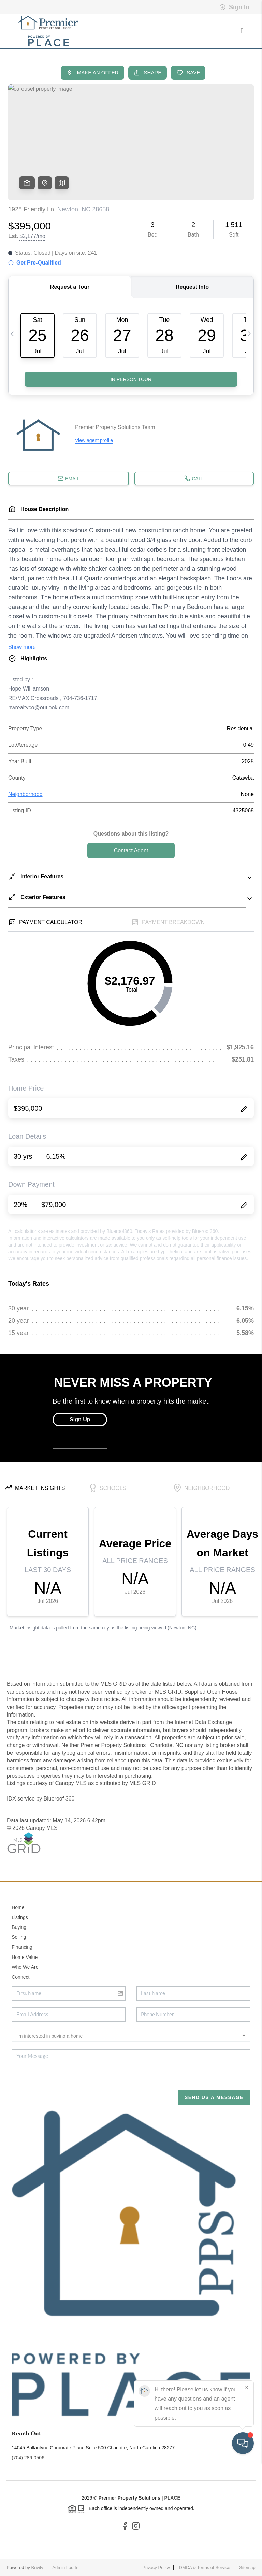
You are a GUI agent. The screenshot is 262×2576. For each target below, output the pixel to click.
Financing (22, 1947)
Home (18, 1907)
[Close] (246, 2501)
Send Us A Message (214, 2097)
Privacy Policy (156, 2567)
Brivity (37, 2567)
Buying (19, 1927)
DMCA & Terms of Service (204, 2567)
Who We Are (25, 1967)
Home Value (25, 1957)
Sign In (234, 7)
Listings (20, 1917)
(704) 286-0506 (28, 2457)
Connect (20, 1977)
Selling (19, 1937)
